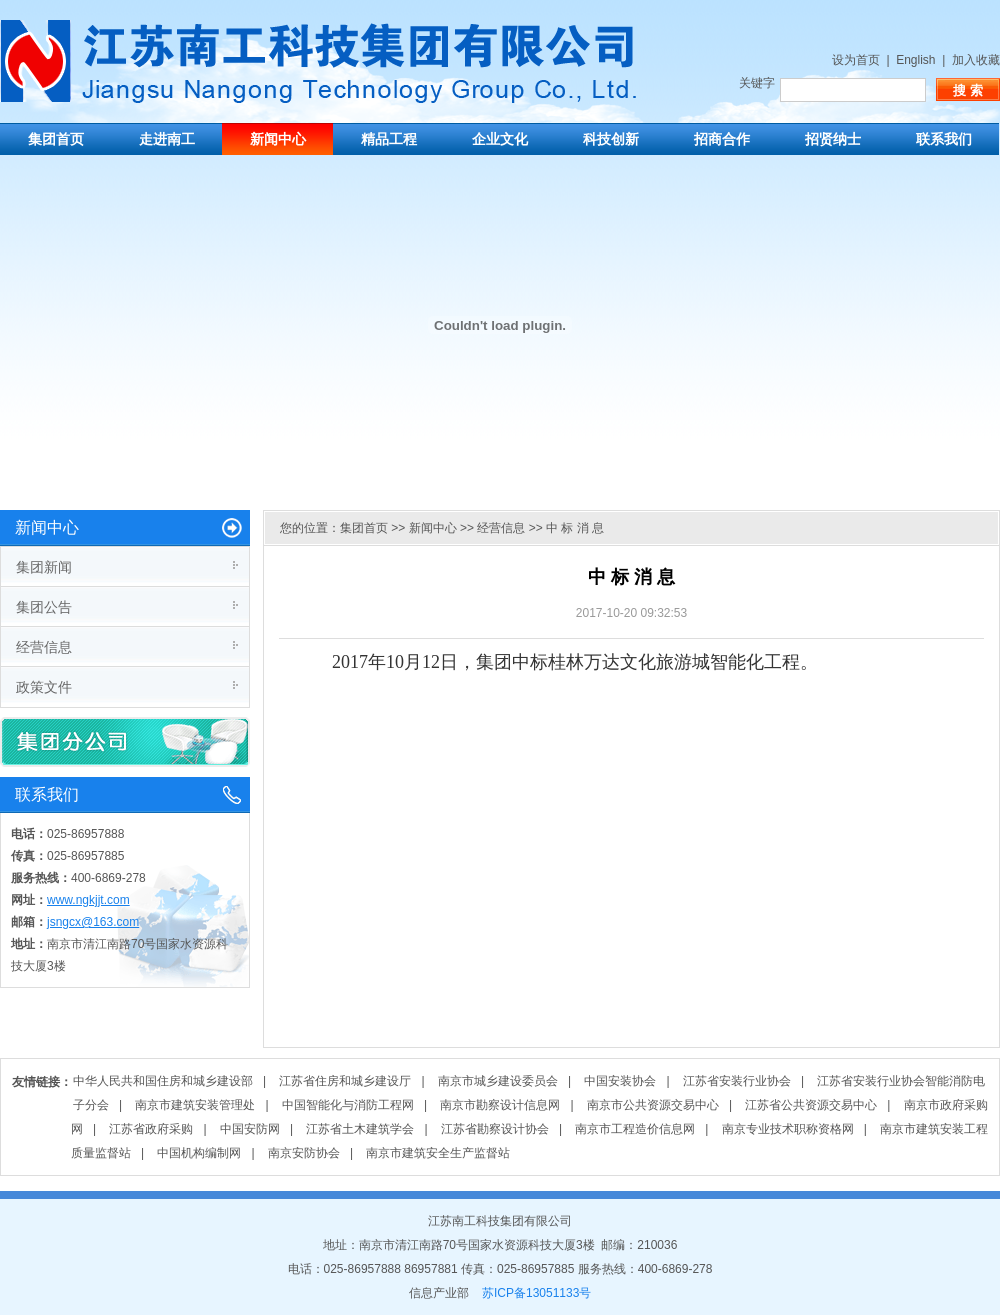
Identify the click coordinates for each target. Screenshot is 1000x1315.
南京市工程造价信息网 (635, 1129)
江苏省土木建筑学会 (360, 1129)
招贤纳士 (833, 139)
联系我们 (944, 139)
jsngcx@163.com (93, 922)
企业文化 (500, 139)
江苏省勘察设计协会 (495, 1129)
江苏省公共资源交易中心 (811, 1105)
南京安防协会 (304, 1153)
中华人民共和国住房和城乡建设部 (163, 1081)
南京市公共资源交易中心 (653, 1105)
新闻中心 (278, 139)
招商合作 (722, 139)
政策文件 (44, 687)
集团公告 (44, 607)
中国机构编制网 (199, 1153)
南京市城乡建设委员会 (498, 1081)
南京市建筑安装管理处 (195, 1105)
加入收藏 (976, 60)
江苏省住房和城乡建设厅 (345, 1081)
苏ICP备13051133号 (536, 1293)
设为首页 (856, 60)
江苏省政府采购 (151, 1129)
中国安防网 (250, 1129)
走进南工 (167, 139)
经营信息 (44, 647)
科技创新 (611, 139)
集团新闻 (44, 567)
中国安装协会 (620, 1081)
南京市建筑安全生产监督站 (438, 1153)
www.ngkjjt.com (88, 900)
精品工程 (389, 139)
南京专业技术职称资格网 (788, 1129)
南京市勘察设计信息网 (500, 1105)
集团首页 (56, 139)
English (915, 60)
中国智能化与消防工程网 (348, 1105)
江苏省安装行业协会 (737, 1081)
